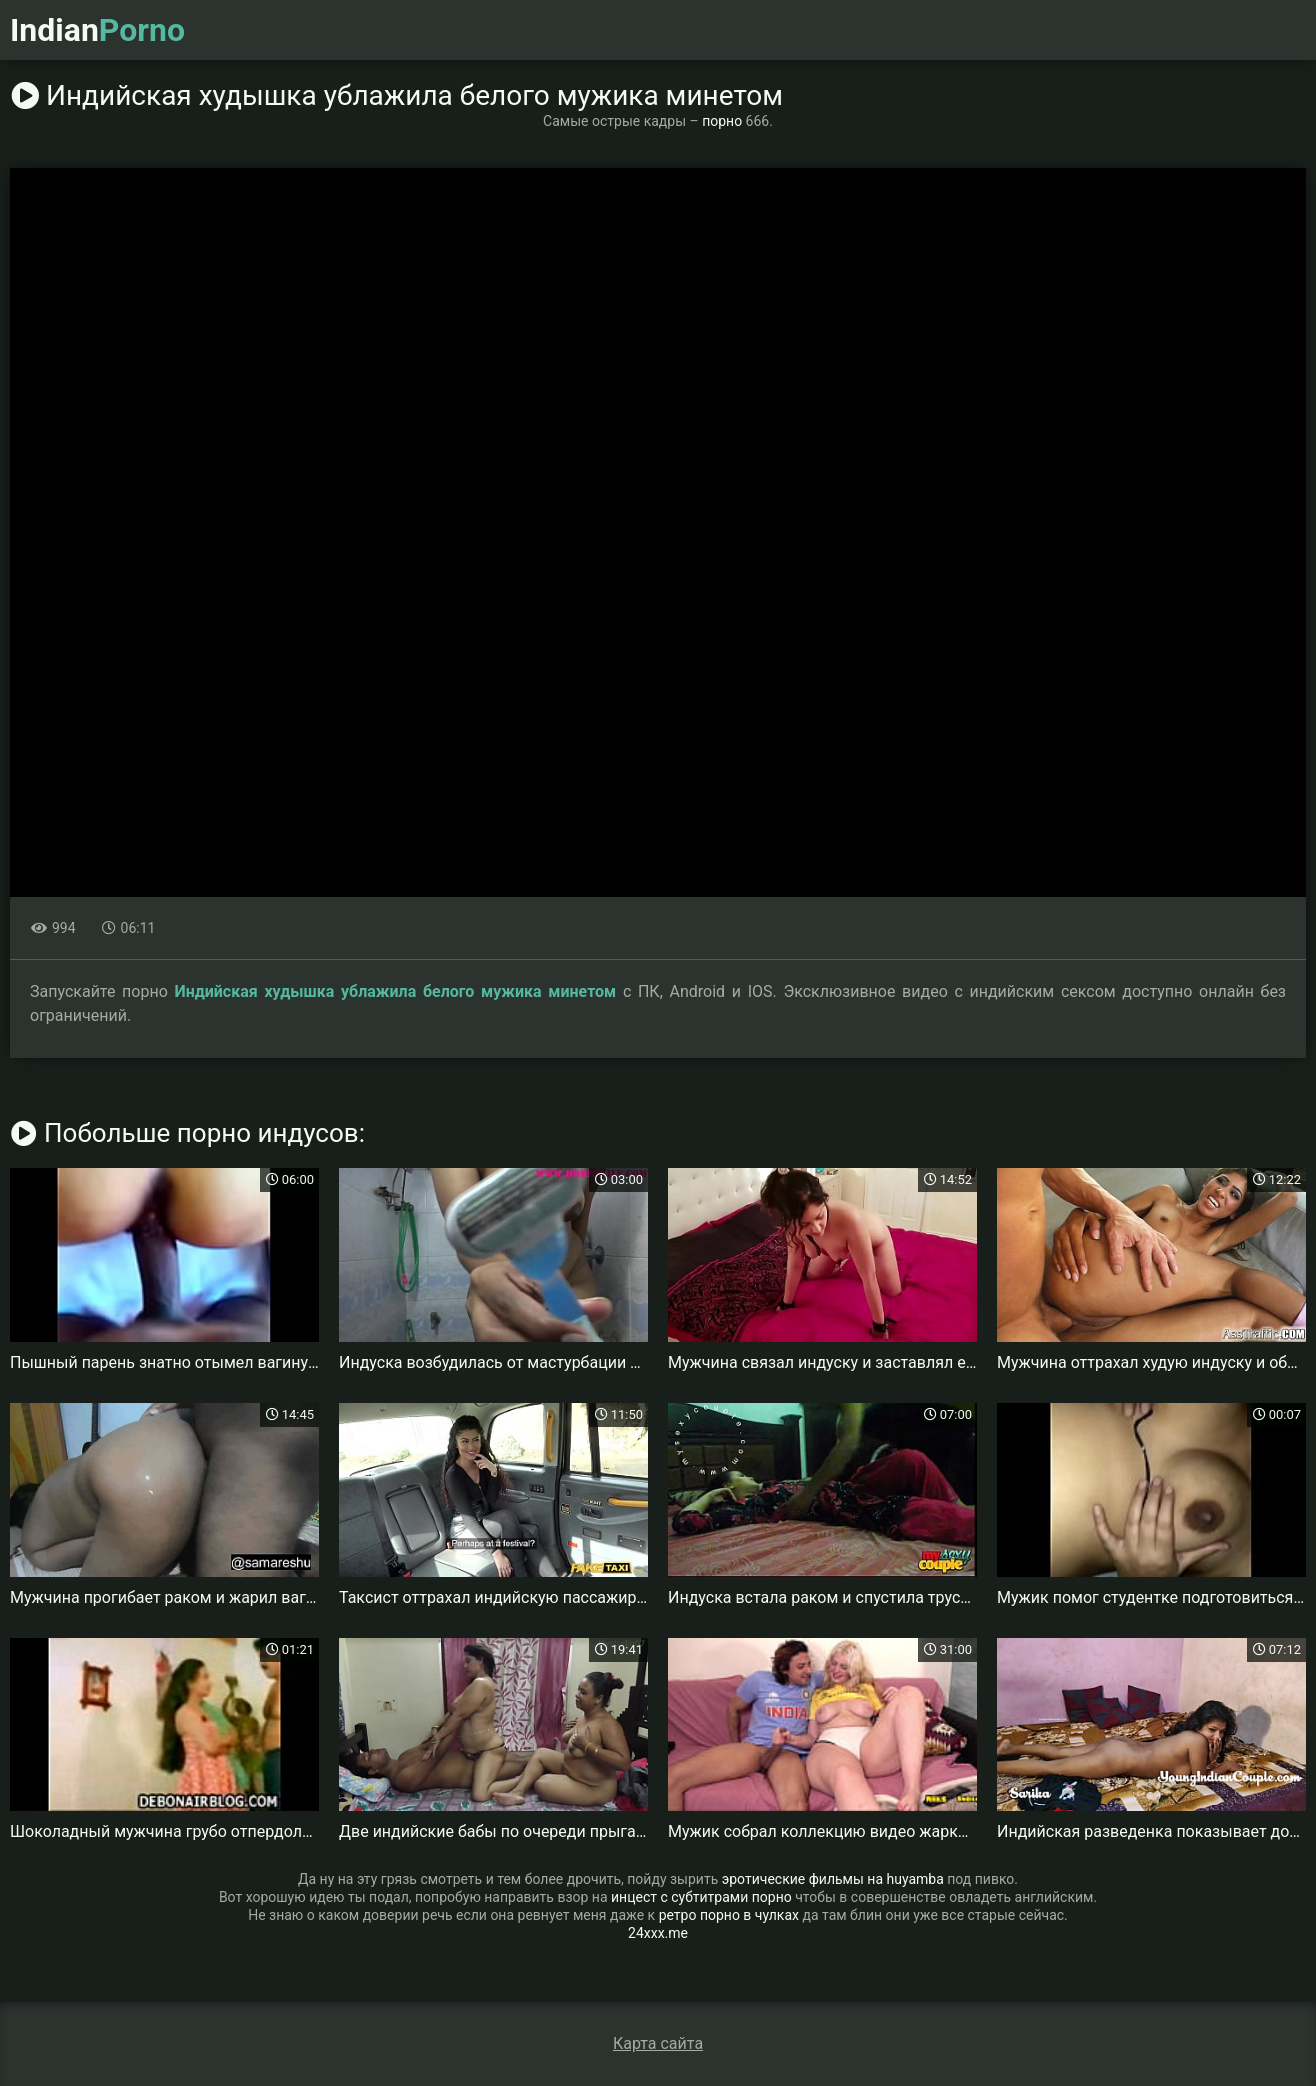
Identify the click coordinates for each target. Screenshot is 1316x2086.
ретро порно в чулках (729, 1915)
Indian (97, 30)
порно (722, 121)
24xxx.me (658, 1933)
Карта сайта (658, 2043)
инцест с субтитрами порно (701, 1897)
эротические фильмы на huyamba (833, 1879)
